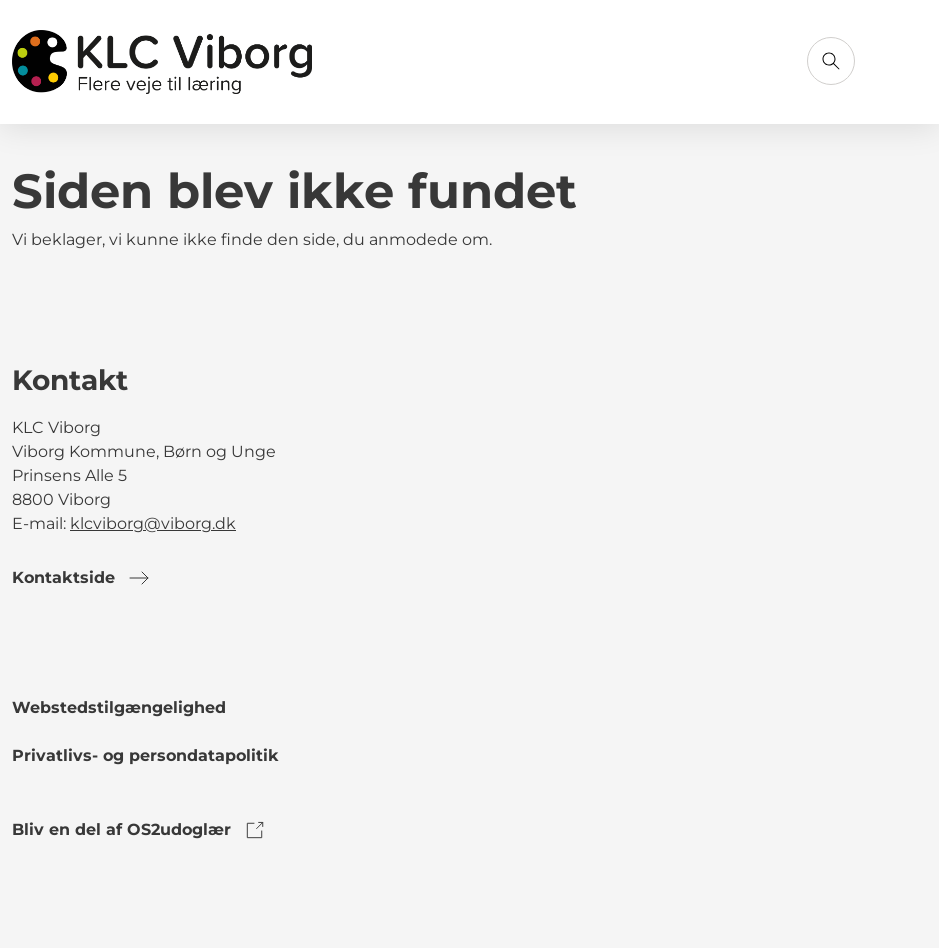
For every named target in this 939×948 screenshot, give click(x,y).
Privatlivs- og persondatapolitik (145, 755)
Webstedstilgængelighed (119, 707)
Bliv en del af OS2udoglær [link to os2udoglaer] (139, 830)
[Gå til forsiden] (162, 62)
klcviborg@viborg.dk (153, 523)
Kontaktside (81, 578)
